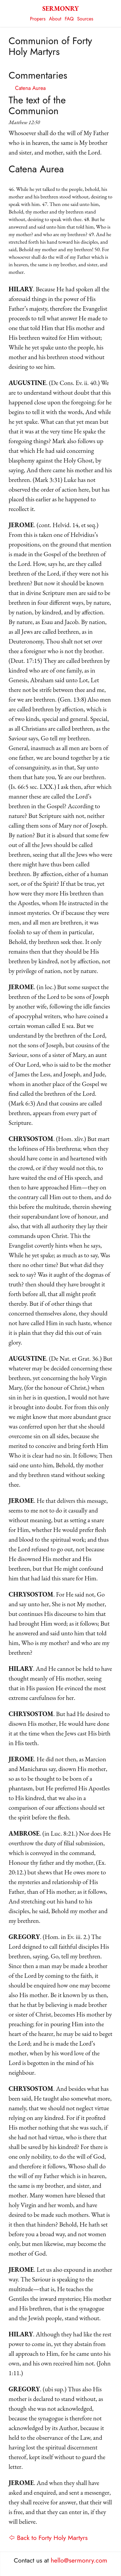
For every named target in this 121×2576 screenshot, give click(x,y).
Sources (85, 18)
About (55, 18)
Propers (38, 18)
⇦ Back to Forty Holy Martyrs (48, 2537)
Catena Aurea (30, 88)
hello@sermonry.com (79, 2560)
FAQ (69, 18)
